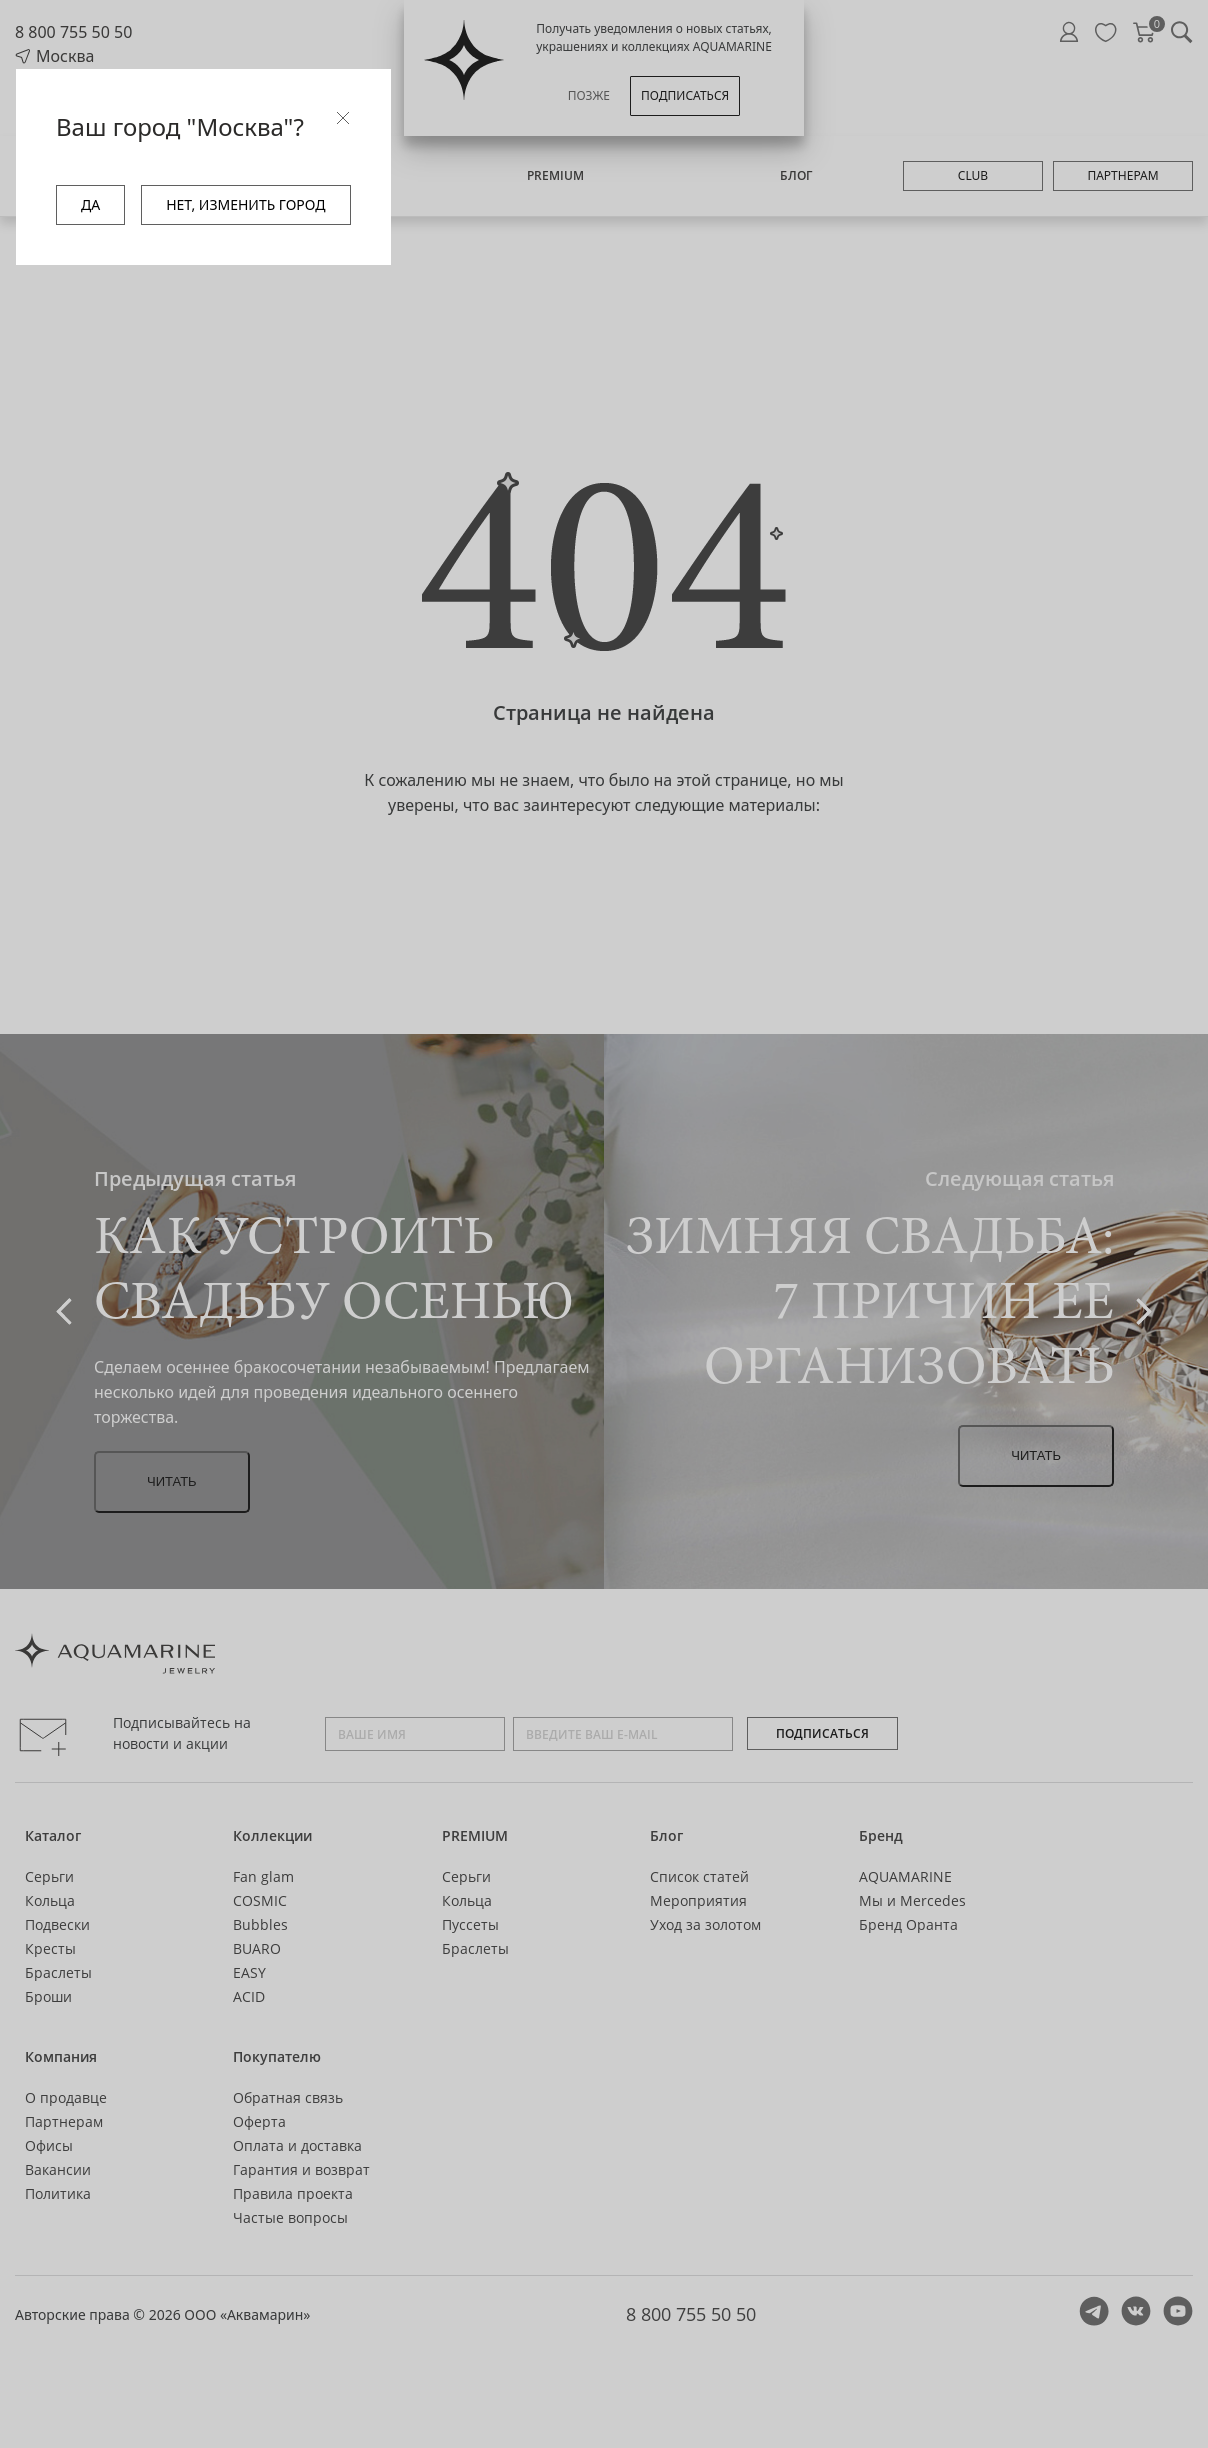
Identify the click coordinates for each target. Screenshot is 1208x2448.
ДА (90, 204)
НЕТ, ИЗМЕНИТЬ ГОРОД (245, 204)
